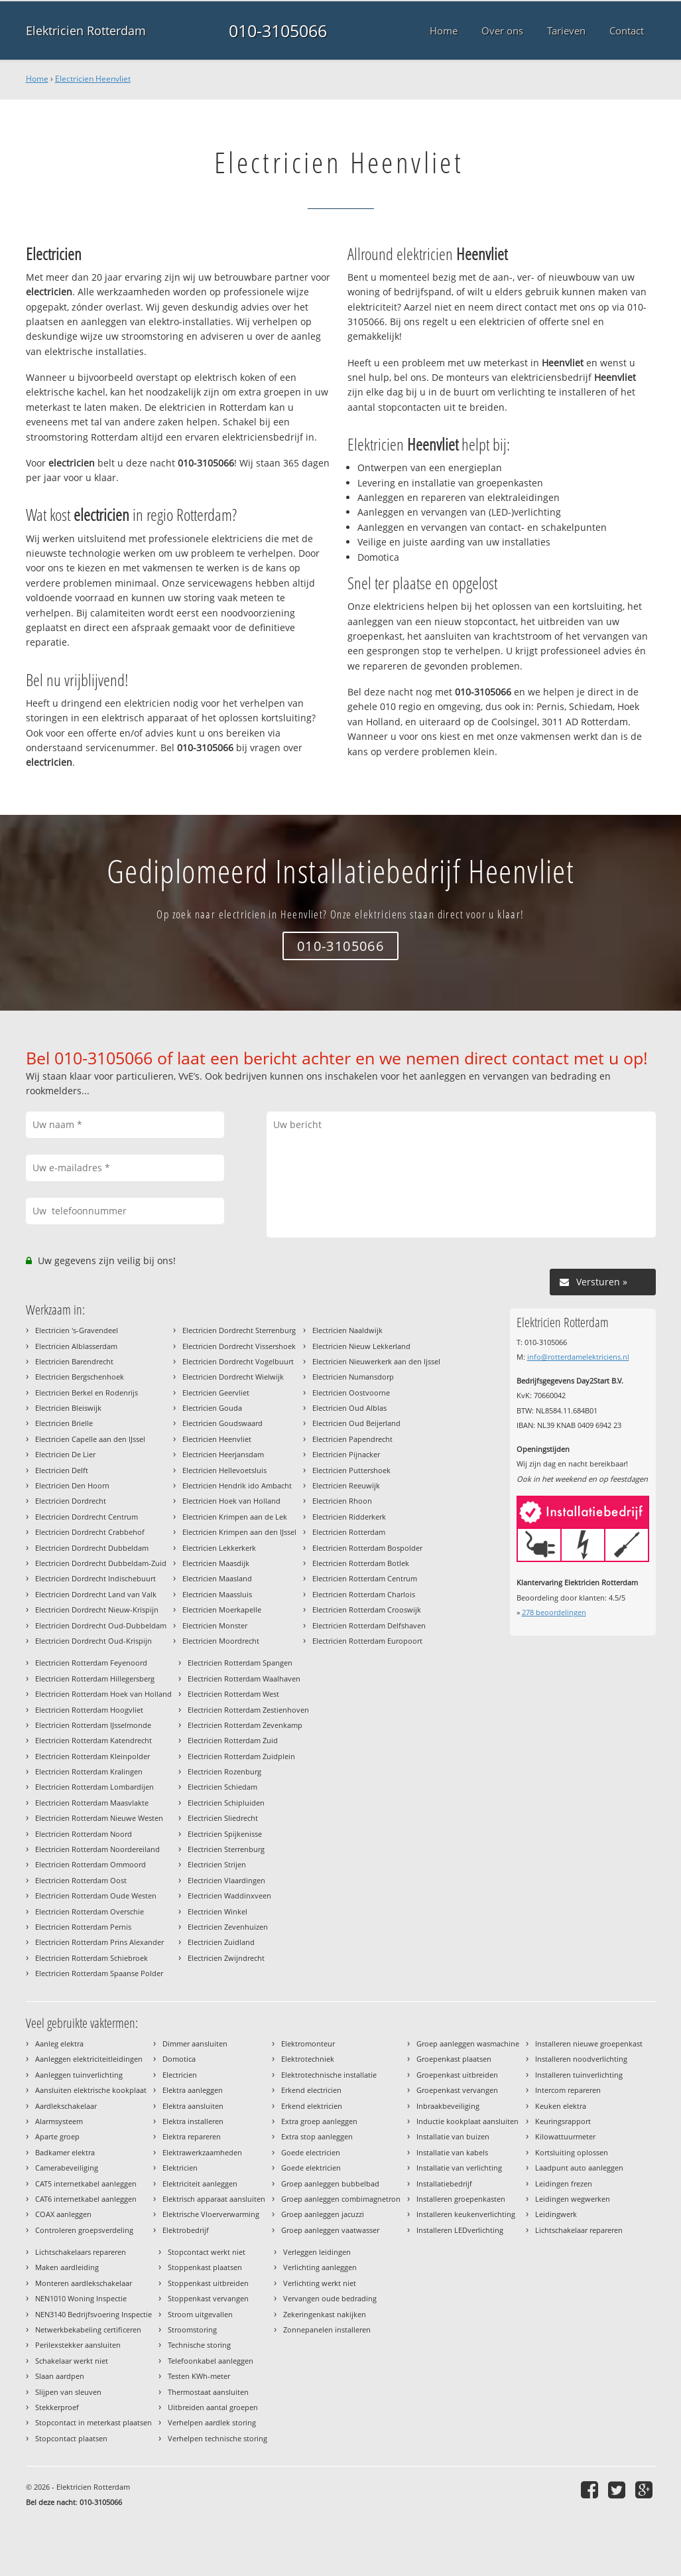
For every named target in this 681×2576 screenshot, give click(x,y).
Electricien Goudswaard (222, 1423)
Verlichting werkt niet (319, 2283)
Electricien (179, 2075)
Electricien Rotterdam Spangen (240, 1663)
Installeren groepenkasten (460, 2199)
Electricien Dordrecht (70, 1501)
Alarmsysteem (59, 2121)
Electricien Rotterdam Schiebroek (91, 1958)
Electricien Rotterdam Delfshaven (369, 1625)
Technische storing (199, 2345)
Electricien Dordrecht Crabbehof (90, 1532)
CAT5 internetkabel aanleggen (86, 2183)
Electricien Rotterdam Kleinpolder (92, 1756)
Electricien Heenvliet (93, 78)
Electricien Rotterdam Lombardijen (94, 1787)
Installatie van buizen (452, 2136)
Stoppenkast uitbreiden (208, 2283)
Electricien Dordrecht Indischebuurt (95, 1578)
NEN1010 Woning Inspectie (81, 2298)
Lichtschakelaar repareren (579, 2230)
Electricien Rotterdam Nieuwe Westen (99, 1818)
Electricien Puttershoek (351, 1470)
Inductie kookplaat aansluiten (467, 2121)
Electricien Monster (214, 1625)
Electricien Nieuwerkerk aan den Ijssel (376, 1361)
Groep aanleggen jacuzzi (322, 2214)
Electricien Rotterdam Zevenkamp (245, 1725)
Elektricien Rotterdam (86, 30)
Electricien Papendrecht (352, 1439)
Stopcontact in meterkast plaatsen (93, 2422)
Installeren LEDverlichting (459, 2230)
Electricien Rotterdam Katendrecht (93, 1740)
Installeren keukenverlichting (465, 2214)
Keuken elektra (560, 2106)
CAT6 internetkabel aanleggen (86, 2199)
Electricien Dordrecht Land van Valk (95, 1594)
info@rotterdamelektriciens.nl (578, 1357)
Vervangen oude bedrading (330, 2298)
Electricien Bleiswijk (68, 1408)
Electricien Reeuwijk (346, 1485)
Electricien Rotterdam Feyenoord (91, 1663)
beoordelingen (554, 1612)
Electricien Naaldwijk (347, 1330)
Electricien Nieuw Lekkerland (361, 1346)
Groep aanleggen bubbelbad (330, 2183)
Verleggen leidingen (317, 2252)
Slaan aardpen (59, 2376)
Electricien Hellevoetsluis (224, 1470)
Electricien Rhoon (342, 1501)
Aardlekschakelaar (66, 2106)
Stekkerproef (57, 2407)
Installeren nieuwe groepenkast (589, 2043)
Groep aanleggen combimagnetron (341, 2199)
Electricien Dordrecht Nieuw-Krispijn (96, 1609)
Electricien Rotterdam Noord (83, 1834)
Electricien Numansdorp (353, 1377)
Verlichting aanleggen (320, 2267)
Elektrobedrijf (185, 2230)
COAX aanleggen (63, 2214)
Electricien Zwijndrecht (226, 1958)
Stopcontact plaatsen (71, 2438)
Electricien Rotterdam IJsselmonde (93, 1725)
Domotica (179, 2059)
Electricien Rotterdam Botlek (360, 1563)
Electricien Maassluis (217, 1594)
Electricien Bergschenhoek (79, 1377)
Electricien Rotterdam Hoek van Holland (103, 1694)
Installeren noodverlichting (581, 2059)
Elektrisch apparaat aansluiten (213, 2199)
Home (37, 78)
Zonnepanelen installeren (327, 2329)
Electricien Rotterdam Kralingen (89, 1771)
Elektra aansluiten (192, 2106)
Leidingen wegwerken (572, 2199)
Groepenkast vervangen (457, 2090)
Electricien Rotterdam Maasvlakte (92, 1803)
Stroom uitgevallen (200, 2314)
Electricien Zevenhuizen (228, 1927)
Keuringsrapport (563, 2121)
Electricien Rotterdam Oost (81, 1880)
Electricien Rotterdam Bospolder (367, 1548)
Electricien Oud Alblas (349, 1408)
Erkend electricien (311, 2090)
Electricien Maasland (217, 1578)
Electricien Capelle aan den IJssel (90, 1439)
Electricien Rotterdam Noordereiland (97, 1849)
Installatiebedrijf (444, 2183)
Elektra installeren (192, 2121)
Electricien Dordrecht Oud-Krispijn (93, 1641)
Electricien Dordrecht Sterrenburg (239, 1330)
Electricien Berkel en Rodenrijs (86, 1392)
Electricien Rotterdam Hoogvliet (89, 1710)
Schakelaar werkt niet (71, 2361)
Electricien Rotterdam (348, 1532)
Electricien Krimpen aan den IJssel (239, 1532)
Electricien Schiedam (222, 1787)
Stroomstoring (192, 2329)
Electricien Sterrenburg (226, 1849)
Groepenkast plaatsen (453, 2059)
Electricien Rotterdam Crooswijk (366, 1609)
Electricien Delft (61, 1470)
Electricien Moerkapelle (221, 1609)
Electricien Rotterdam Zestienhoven (248, 1710)
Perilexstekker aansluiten (78, 2345)
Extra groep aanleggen (319, 2121)
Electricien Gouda (212, 1408)
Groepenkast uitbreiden (457, 2075)
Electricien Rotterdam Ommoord (90, 1864)
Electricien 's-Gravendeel (76, 1330)
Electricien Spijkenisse (225, 1834)
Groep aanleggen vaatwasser (330, 2230)
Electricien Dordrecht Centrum (86, 1517)
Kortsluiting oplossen (571, 2152)
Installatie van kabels (452, 2152)
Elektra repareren (191, 2136)
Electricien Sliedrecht (223, 1818)
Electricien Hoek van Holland (231, 1501)
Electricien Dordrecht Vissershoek (239, 1346)
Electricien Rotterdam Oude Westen (95, 1895)
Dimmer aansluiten (194, 2043)
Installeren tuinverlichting (579, 2075)
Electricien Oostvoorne (351, 1392)
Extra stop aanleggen (317, 2136)
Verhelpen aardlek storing (212, 2422)
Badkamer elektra (65, 2152)
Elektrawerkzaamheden (202, 2152)
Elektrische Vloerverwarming (210, 2214)
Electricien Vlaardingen (226, 1880)
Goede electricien (310, 2152)
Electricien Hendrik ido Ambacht (237, 1485)
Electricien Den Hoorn (72, 1485)
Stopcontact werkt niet (206, 2252)
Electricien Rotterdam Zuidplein (241, 1756)
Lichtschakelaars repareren (80, 2252)
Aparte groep (57, 2136)
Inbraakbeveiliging (447, 2106)
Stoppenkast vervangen (208, 2298)
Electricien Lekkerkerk (219, 1548)
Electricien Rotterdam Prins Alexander (99, 1942)
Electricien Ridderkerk (349, 1517)
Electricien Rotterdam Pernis (83, 1927)
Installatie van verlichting (459, 2168)
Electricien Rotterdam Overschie (89, 1911)
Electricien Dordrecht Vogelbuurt (238, 1361)
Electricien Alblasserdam (76, 1346)
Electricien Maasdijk (215, 1563)
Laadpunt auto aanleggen (579, 2168)
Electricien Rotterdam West (233, 1694)
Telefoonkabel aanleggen (210, 2361)
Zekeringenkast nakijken (324, 2314)
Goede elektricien (311, 2168)
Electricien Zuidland (221, 1942)
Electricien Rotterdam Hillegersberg (95, 1678)
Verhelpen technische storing (217, 2438)
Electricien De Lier (65, 1454)
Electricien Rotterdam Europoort (367, 1641)
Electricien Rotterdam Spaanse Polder (99, 1973)
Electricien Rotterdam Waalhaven (244, 1678)
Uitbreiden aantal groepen (213, 2407)
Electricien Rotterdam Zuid (233, 1740)
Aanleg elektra (59, 2043)
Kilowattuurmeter (565, 2136)
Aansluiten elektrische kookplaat (91, 2090)
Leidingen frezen (563, 2183)
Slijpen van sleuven (68, 2392)
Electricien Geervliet (215, 1392)
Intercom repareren (568, 2090)
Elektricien (180, 2168)
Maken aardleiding (67, 2267)
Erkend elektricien (311, 2106)
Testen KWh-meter (199, 2376)
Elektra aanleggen (192, 2090)
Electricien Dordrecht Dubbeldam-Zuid (100, 1563)
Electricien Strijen (217, 1864)
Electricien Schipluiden (226, 1803)
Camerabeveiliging (66, 2168)
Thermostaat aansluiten (208, 2392)
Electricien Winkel (217, 1911)
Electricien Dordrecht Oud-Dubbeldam (100, 1625)
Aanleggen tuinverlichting (79, 2075)
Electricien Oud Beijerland (356, 1423)
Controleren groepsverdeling (84, 2230)
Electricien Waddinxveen (229, 1895)
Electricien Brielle (64, 1423)
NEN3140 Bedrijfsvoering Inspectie (93, 2314)
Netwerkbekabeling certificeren (88, 2329)
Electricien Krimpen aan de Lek (234, 1517)
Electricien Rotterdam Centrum (364, 1578)
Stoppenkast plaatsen (205, 2267)
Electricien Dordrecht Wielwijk (233, 1377)
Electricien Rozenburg (224, 1771)
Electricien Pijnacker (346, 1454)
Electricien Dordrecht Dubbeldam (92, 1548)
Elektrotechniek (307, 2059)
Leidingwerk (556, 2214)
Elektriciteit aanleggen (199, 2183)
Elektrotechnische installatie (329, 2075)
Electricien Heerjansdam (223, 1454)
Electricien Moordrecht (220, 1641)
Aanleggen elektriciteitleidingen (89, 2059)
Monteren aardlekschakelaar (83, 2283)
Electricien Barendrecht (74, 1361)
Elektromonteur (308, 2043)
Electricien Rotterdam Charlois (363, 1594)
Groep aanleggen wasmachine (467, 2043)
